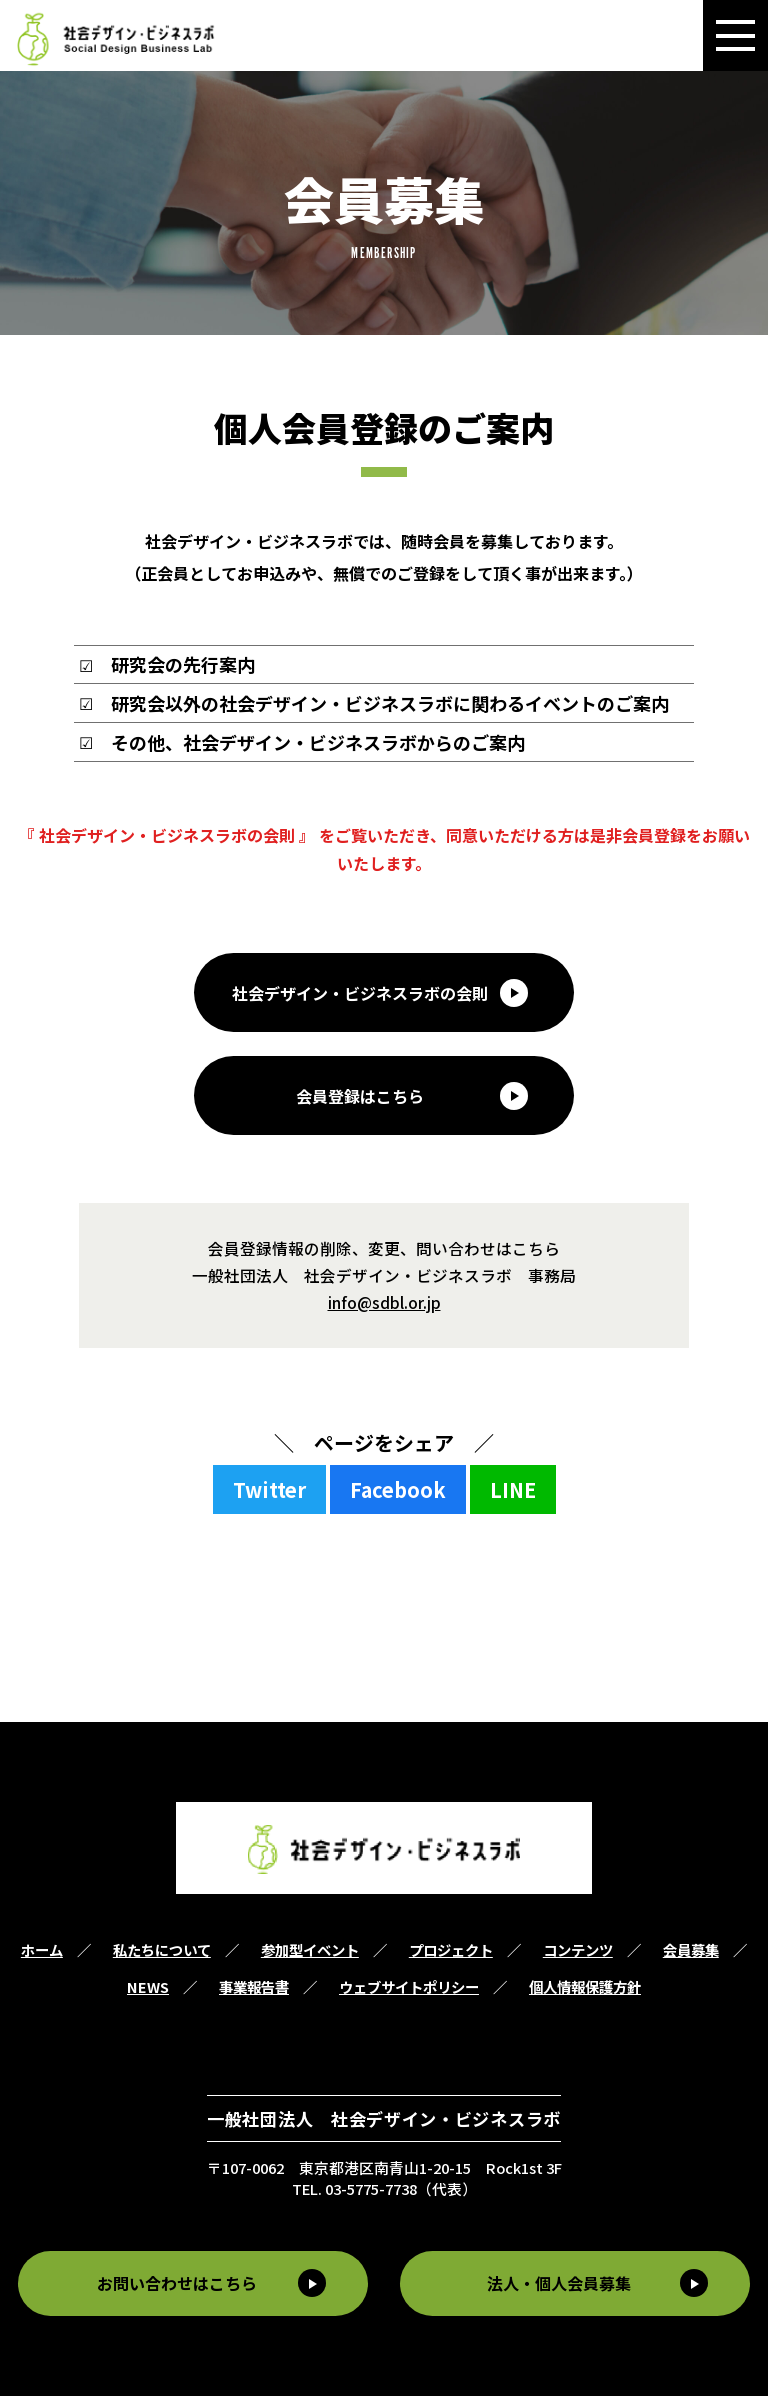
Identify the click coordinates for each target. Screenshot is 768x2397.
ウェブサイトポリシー (409, 1988)
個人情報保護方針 (585, 1988)
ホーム (42, 1951)
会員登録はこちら (360, 1097)
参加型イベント (310, 1951)
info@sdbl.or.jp (384, 1304)
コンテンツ (578, 1951)
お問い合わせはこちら (175, 2285)
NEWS (148, 1988)
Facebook (398, 1490)
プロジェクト (451, 1951)
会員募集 (691, 1951)
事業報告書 (254, 1988)
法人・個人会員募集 (561, 2285)
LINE (513, 1490)
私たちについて (162, 1951)
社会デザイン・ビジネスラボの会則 (360, 993)
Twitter (269, 1490)
